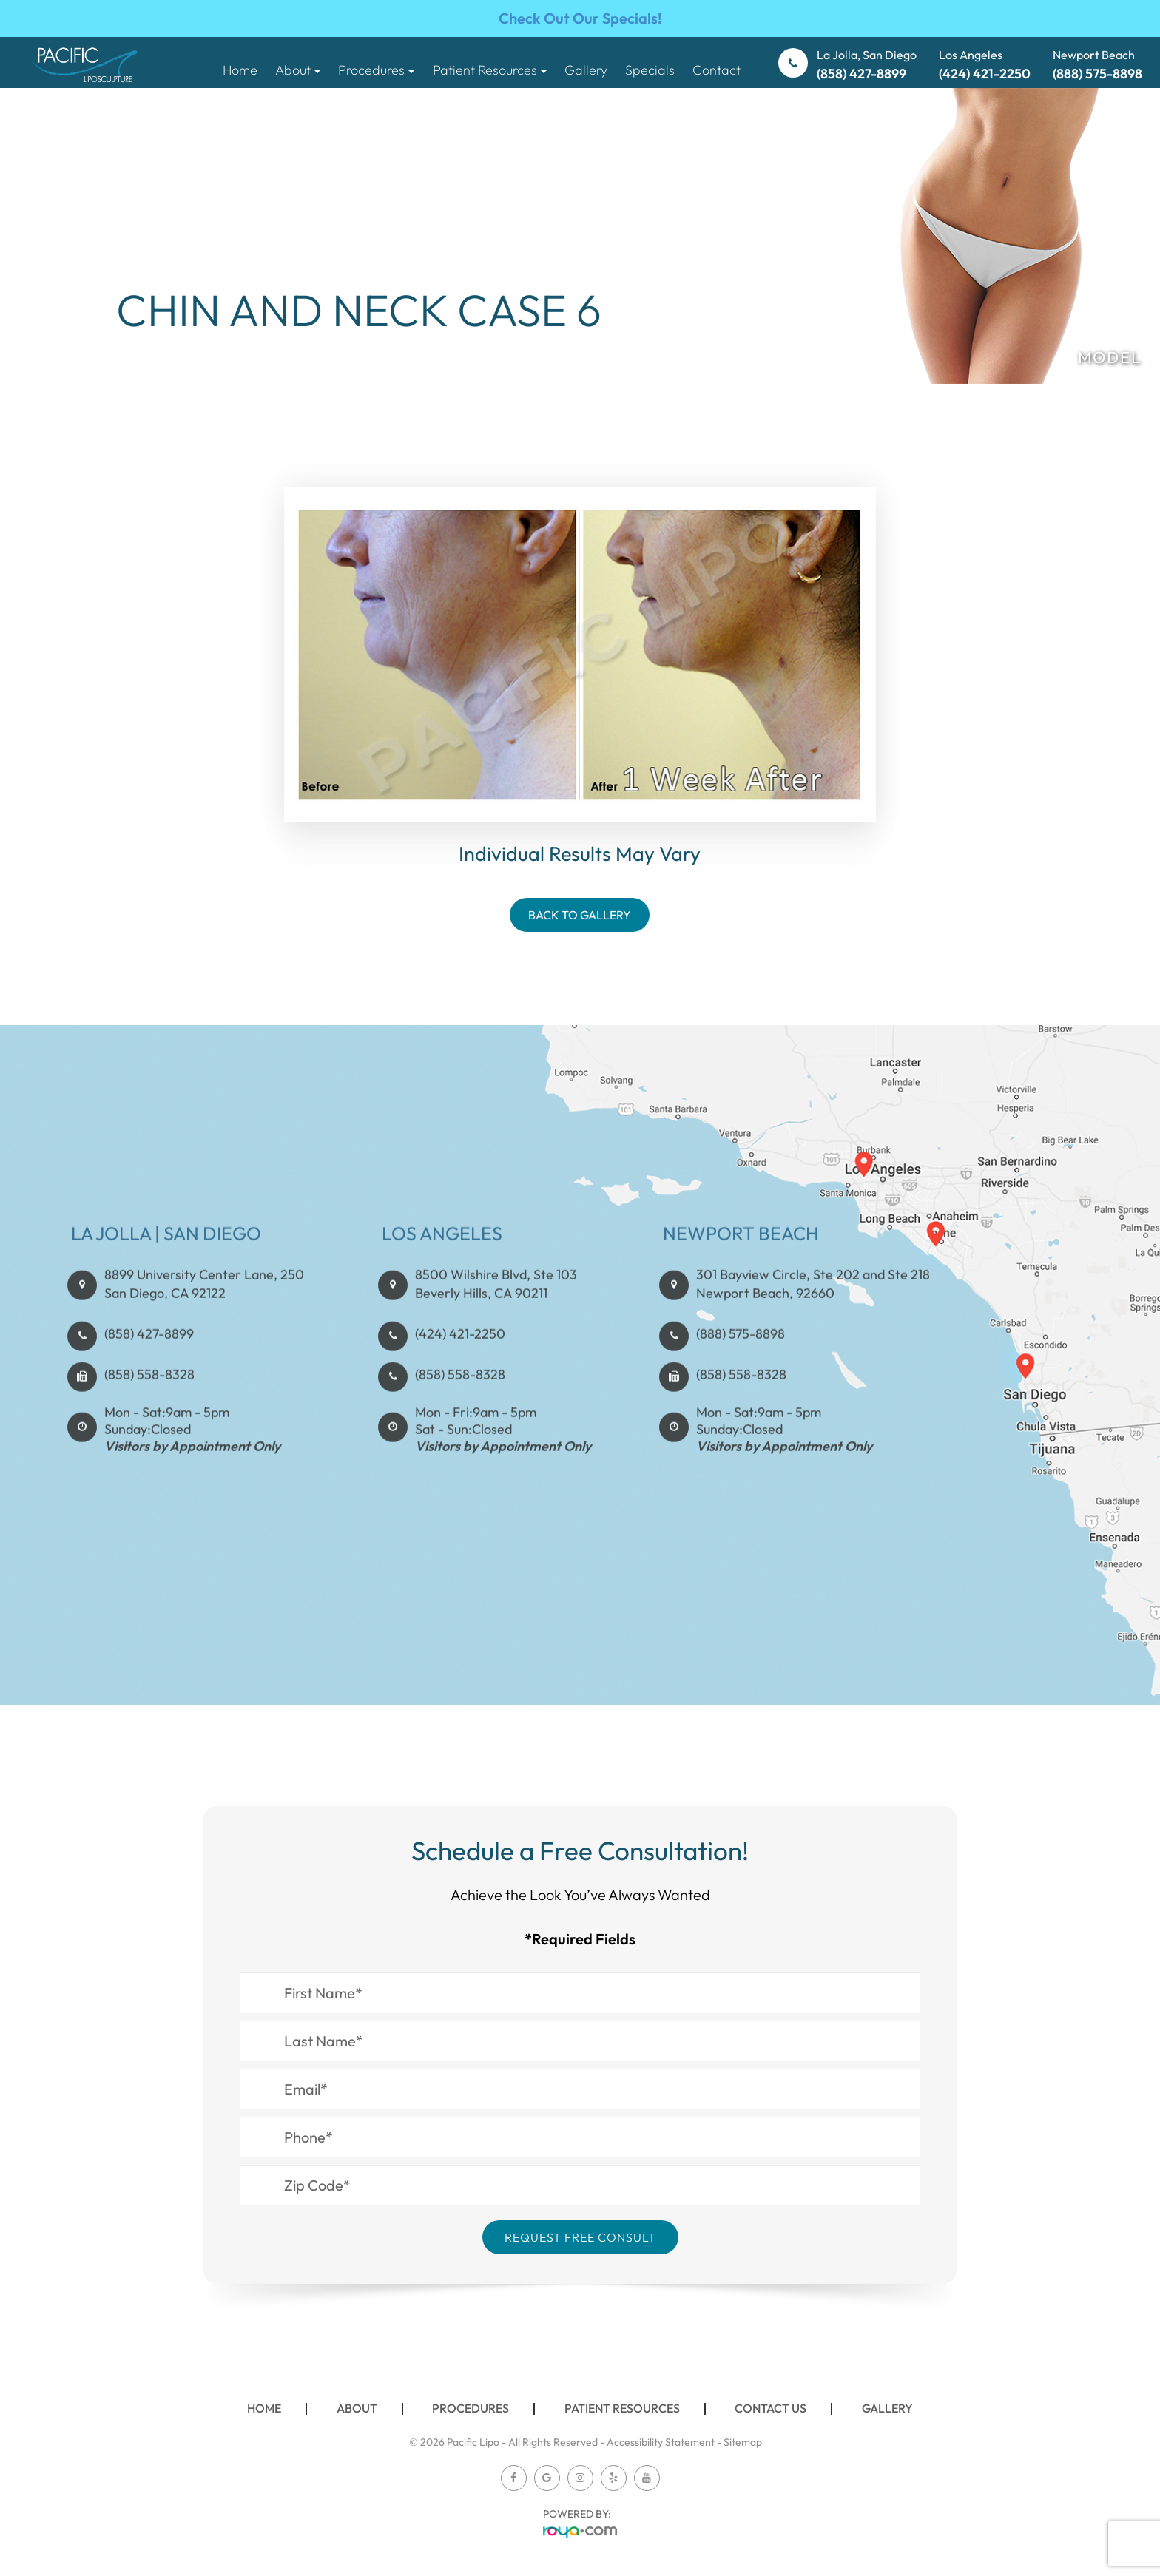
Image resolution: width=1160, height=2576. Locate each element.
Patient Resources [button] (490, 69)
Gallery (585, 69)
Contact (716, 69)
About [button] (297, 69)
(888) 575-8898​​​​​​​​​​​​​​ (740, 1381)
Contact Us (770, 2408)
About (357, 2408)
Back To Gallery (579, 914)
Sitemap (743, 2442)
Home (240, 69)
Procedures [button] (376, 69)
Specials (650, 69)
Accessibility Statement (661, 2442)
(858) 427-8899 (149, 1381)
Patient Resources (622, 2408)
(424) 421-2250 (460, 1381)
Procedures (470, 2408)
